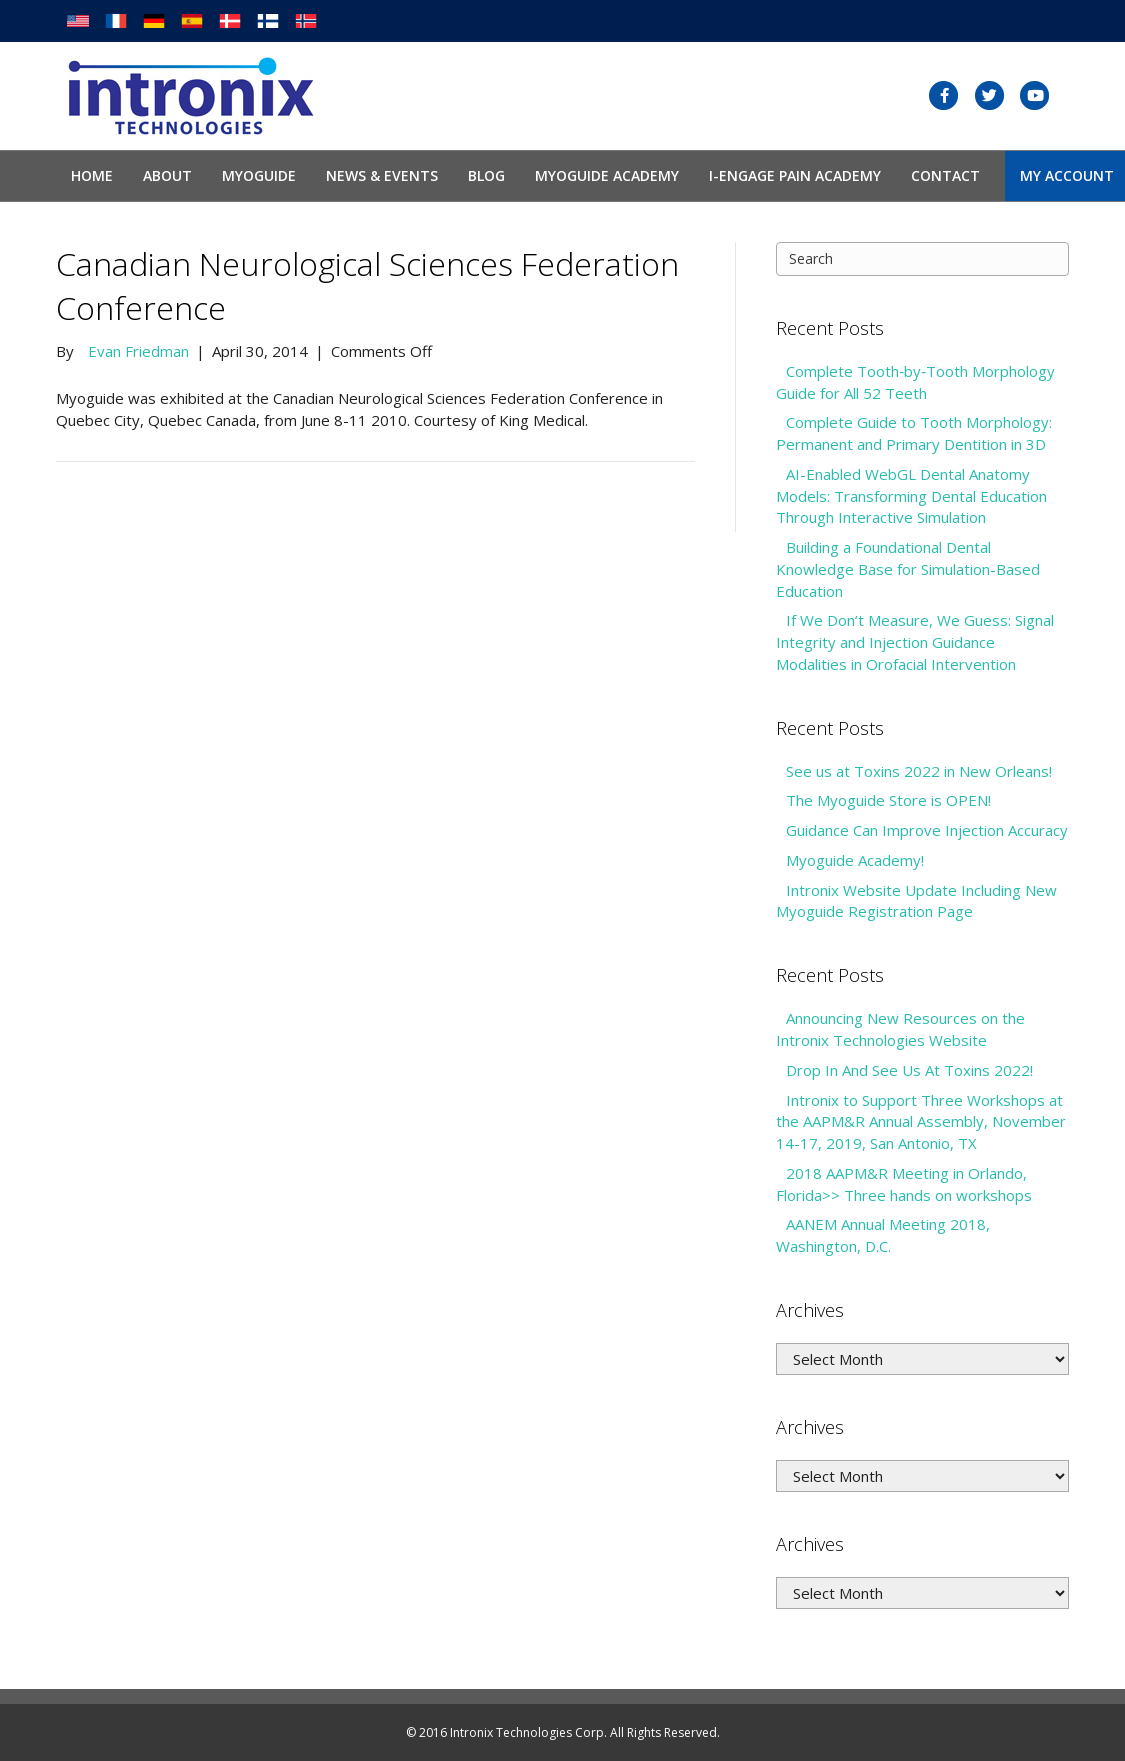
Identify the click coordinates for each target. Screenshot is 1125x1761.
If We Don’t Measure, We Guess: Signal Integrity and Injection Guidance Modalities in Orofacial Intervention (915, 642)
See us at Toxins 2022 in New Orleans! (919, 771)
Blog (486, 175)
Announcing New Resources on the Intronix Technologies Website (900, 1029)
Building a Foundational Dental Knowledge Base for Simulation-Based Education (908, 569)
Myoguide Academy (607, 175)
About (167, 175)
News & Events (382, 175)
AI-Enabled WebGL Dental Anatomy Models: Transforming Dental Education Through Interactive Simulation (911, 496)
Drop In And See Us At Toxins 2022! (909, 1070)
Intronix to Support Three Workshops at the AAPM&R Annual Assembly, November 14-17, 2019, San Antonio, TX (921, 1122)
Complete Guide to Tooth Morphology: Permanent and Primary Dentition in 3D (914, 433)
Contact (945, 175)
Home (92, 175)
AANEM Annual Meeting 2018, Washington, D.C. (883, 1235)
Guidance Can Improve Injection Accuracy (927, 830)
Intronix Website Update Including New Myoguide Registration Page (916, 901)
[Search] (922, 259)
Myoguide (259, 175)
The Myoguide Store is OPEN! (888, 800)
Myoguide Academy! (855, 860)
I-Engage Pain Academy (795, 175)
